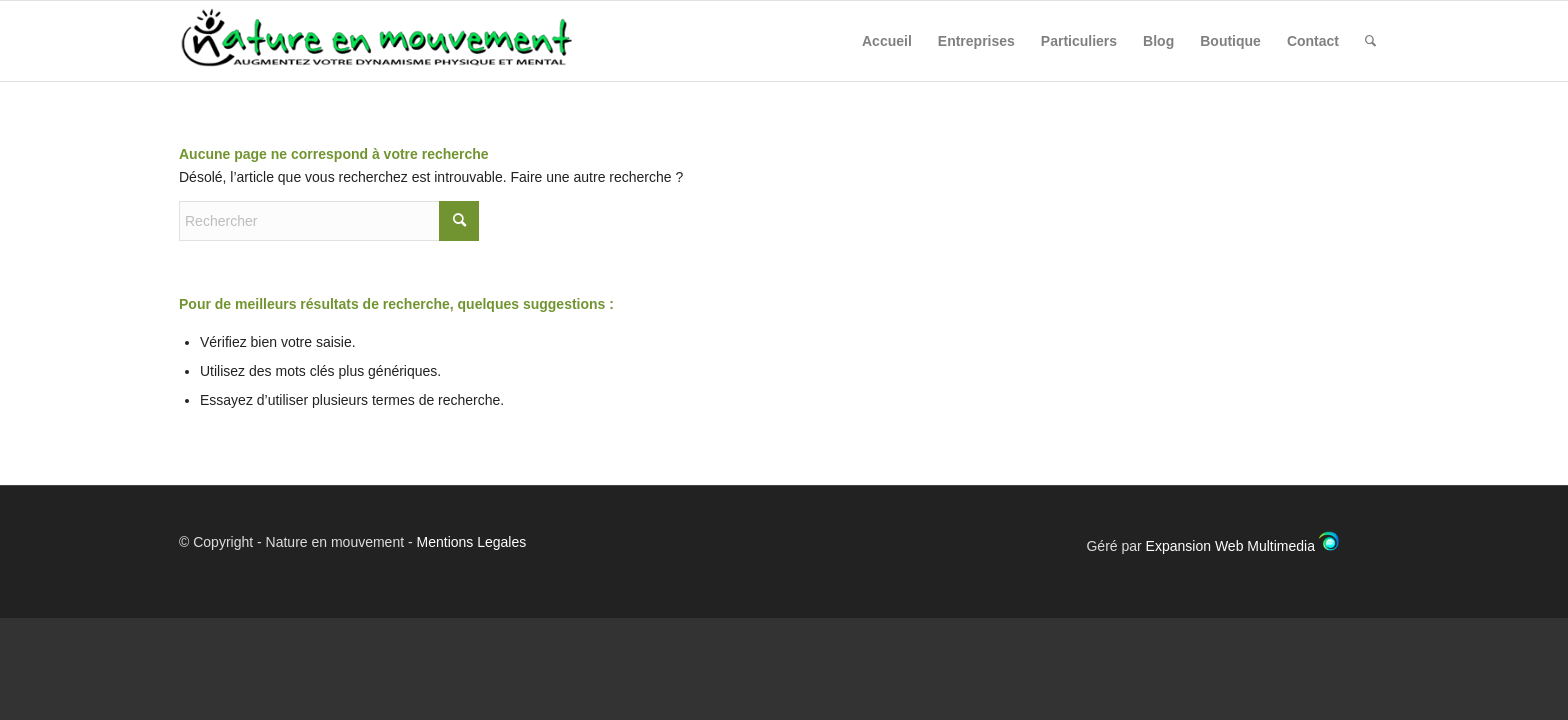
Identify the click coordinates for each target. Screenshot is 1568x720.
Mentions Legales (472, 542)
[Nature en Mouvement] (394, 41)
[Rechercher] (1370, 41)
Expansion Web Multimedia (1230, 546)
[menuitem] (887, 41)
